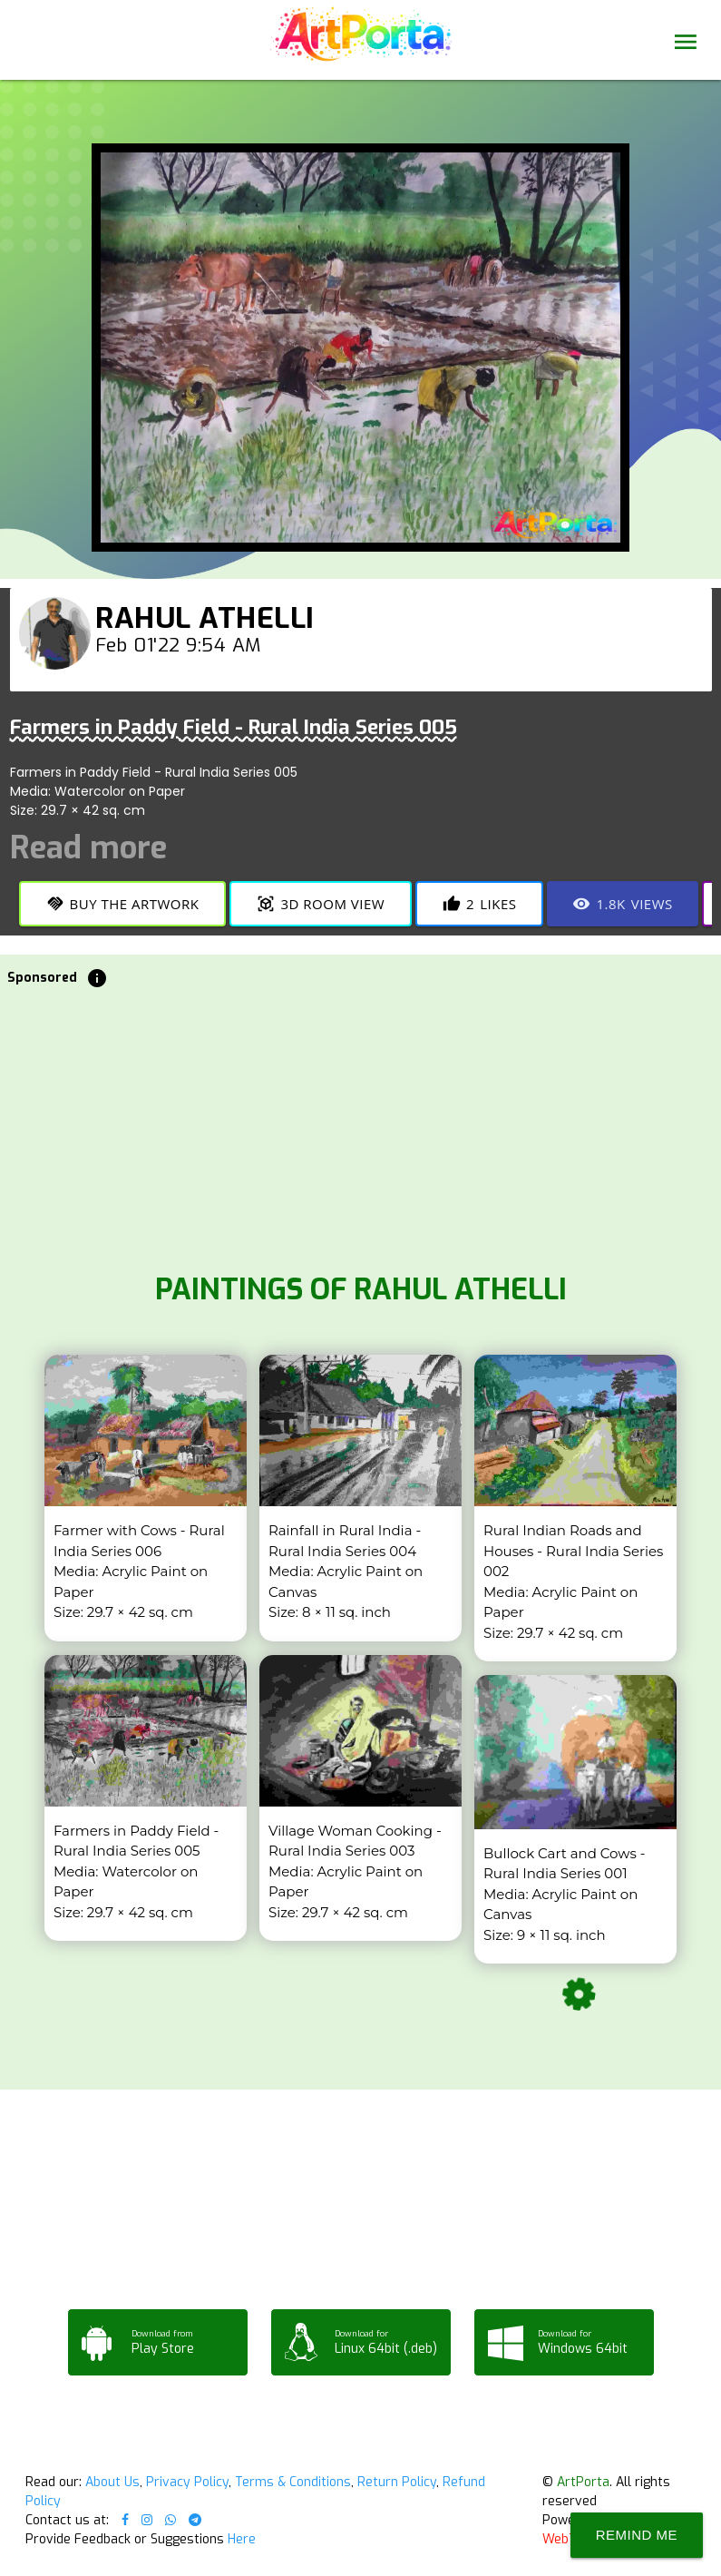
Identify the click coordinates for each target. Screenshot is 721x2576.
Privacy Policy (187, 2482)
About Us (112, 2482)
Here (242, 2539)
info (97, 978)
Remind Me (636, 2534)
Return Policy (396, 2482)
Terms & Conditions (293, 2482)
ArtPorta (583, 2482)
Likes (479, 903)
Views (622, 903)
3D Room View (321, 904)
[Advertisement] (360, 1125)
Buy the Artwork (123, 904)
